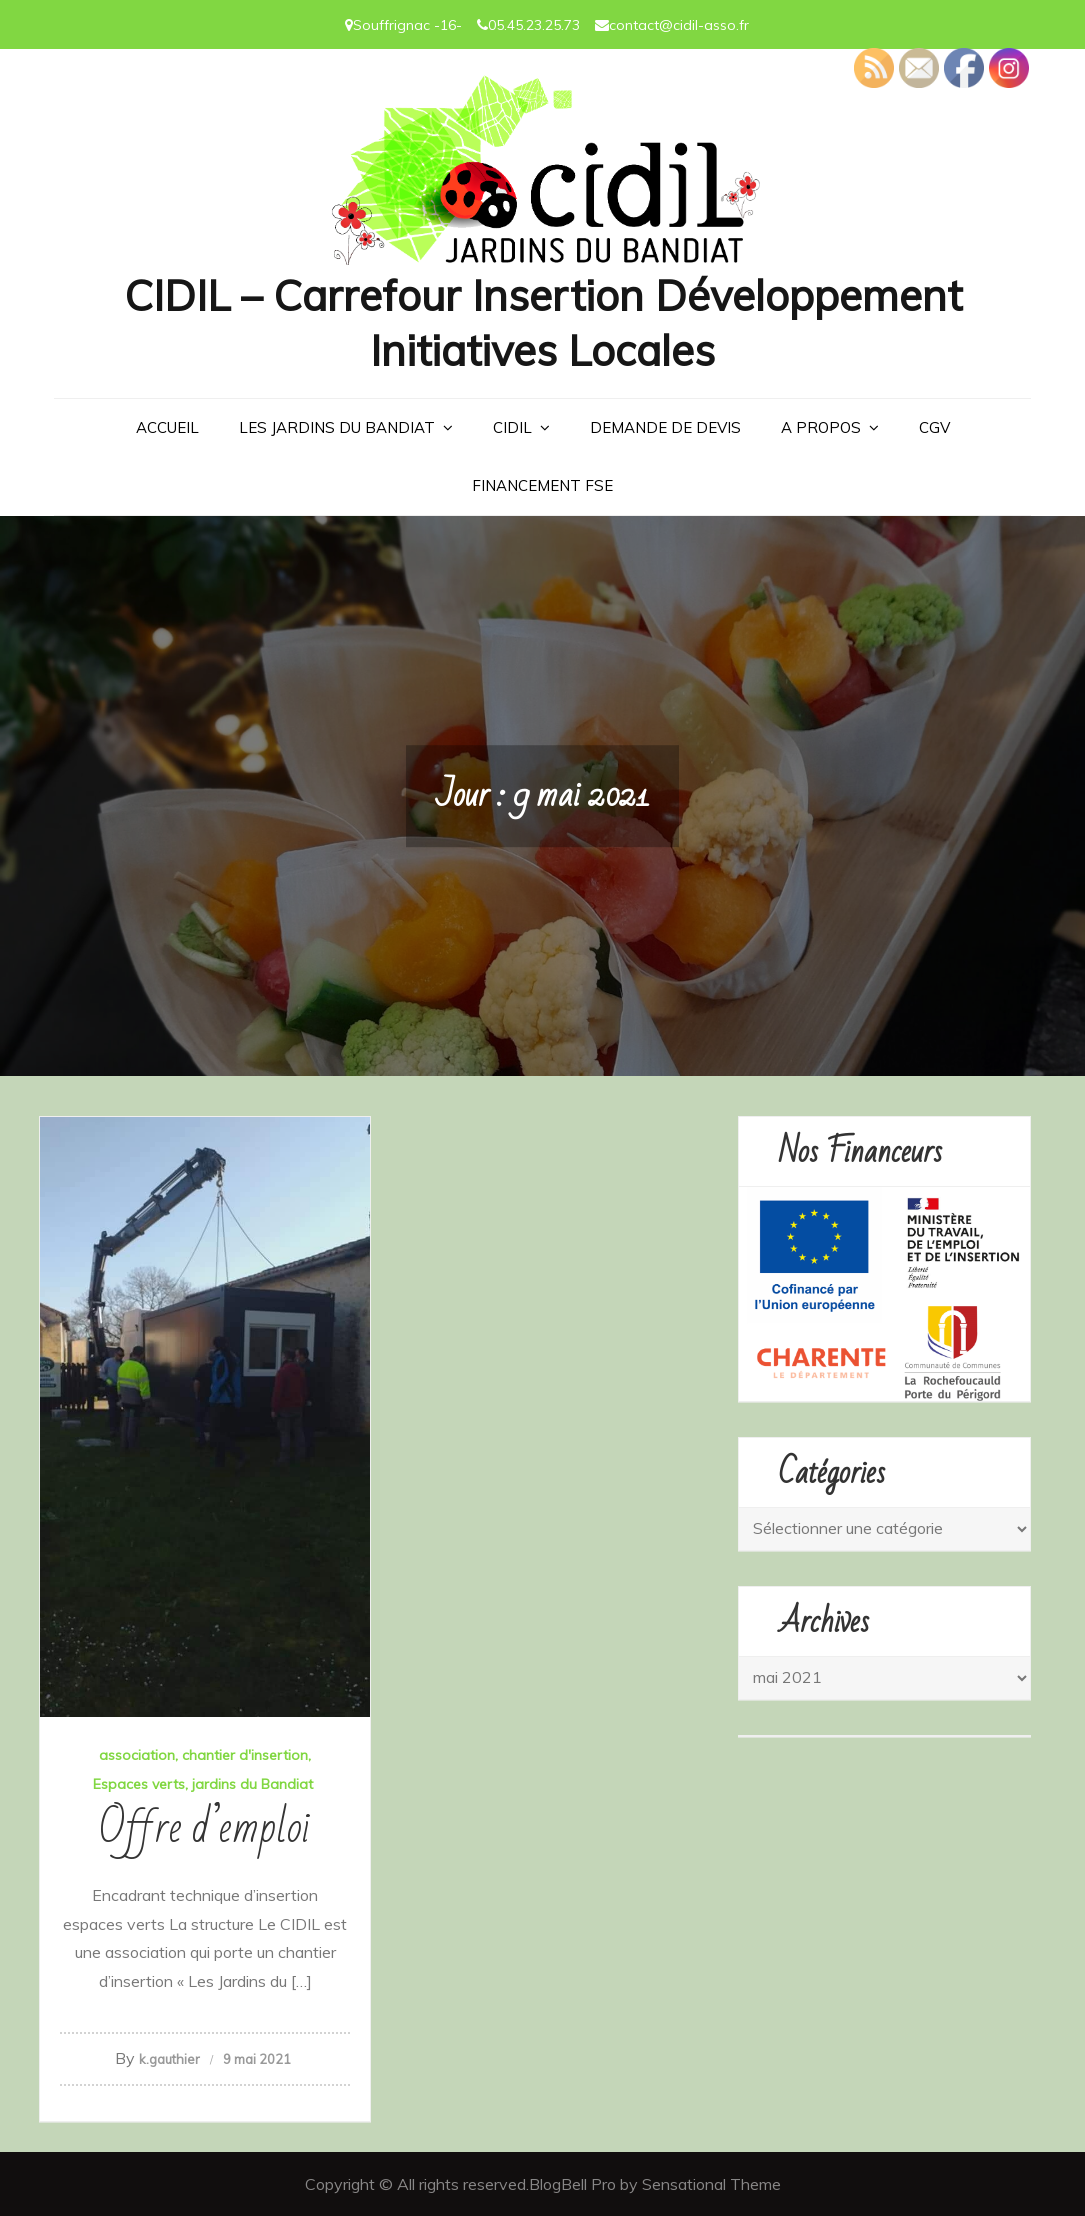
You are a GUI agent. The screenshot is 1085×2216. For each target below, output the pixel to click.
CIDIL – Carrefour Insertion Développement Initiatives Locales (543, 323)
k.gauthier (169, 2059)
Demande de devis (665, 427)
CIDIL (512, 427)
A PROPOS (821, 427)
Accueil (167, 427)
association (137, 1755)
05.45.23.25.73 (534, 25)
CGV (934, 427)
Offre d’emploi (205, 1828)
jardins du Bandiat (252, 1784)
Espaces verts (139, 1784)
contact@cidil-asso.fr (679, 25)
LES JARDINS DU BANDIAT (337, 427)
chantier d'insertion (245, 1755)
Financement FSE (542, 485)
